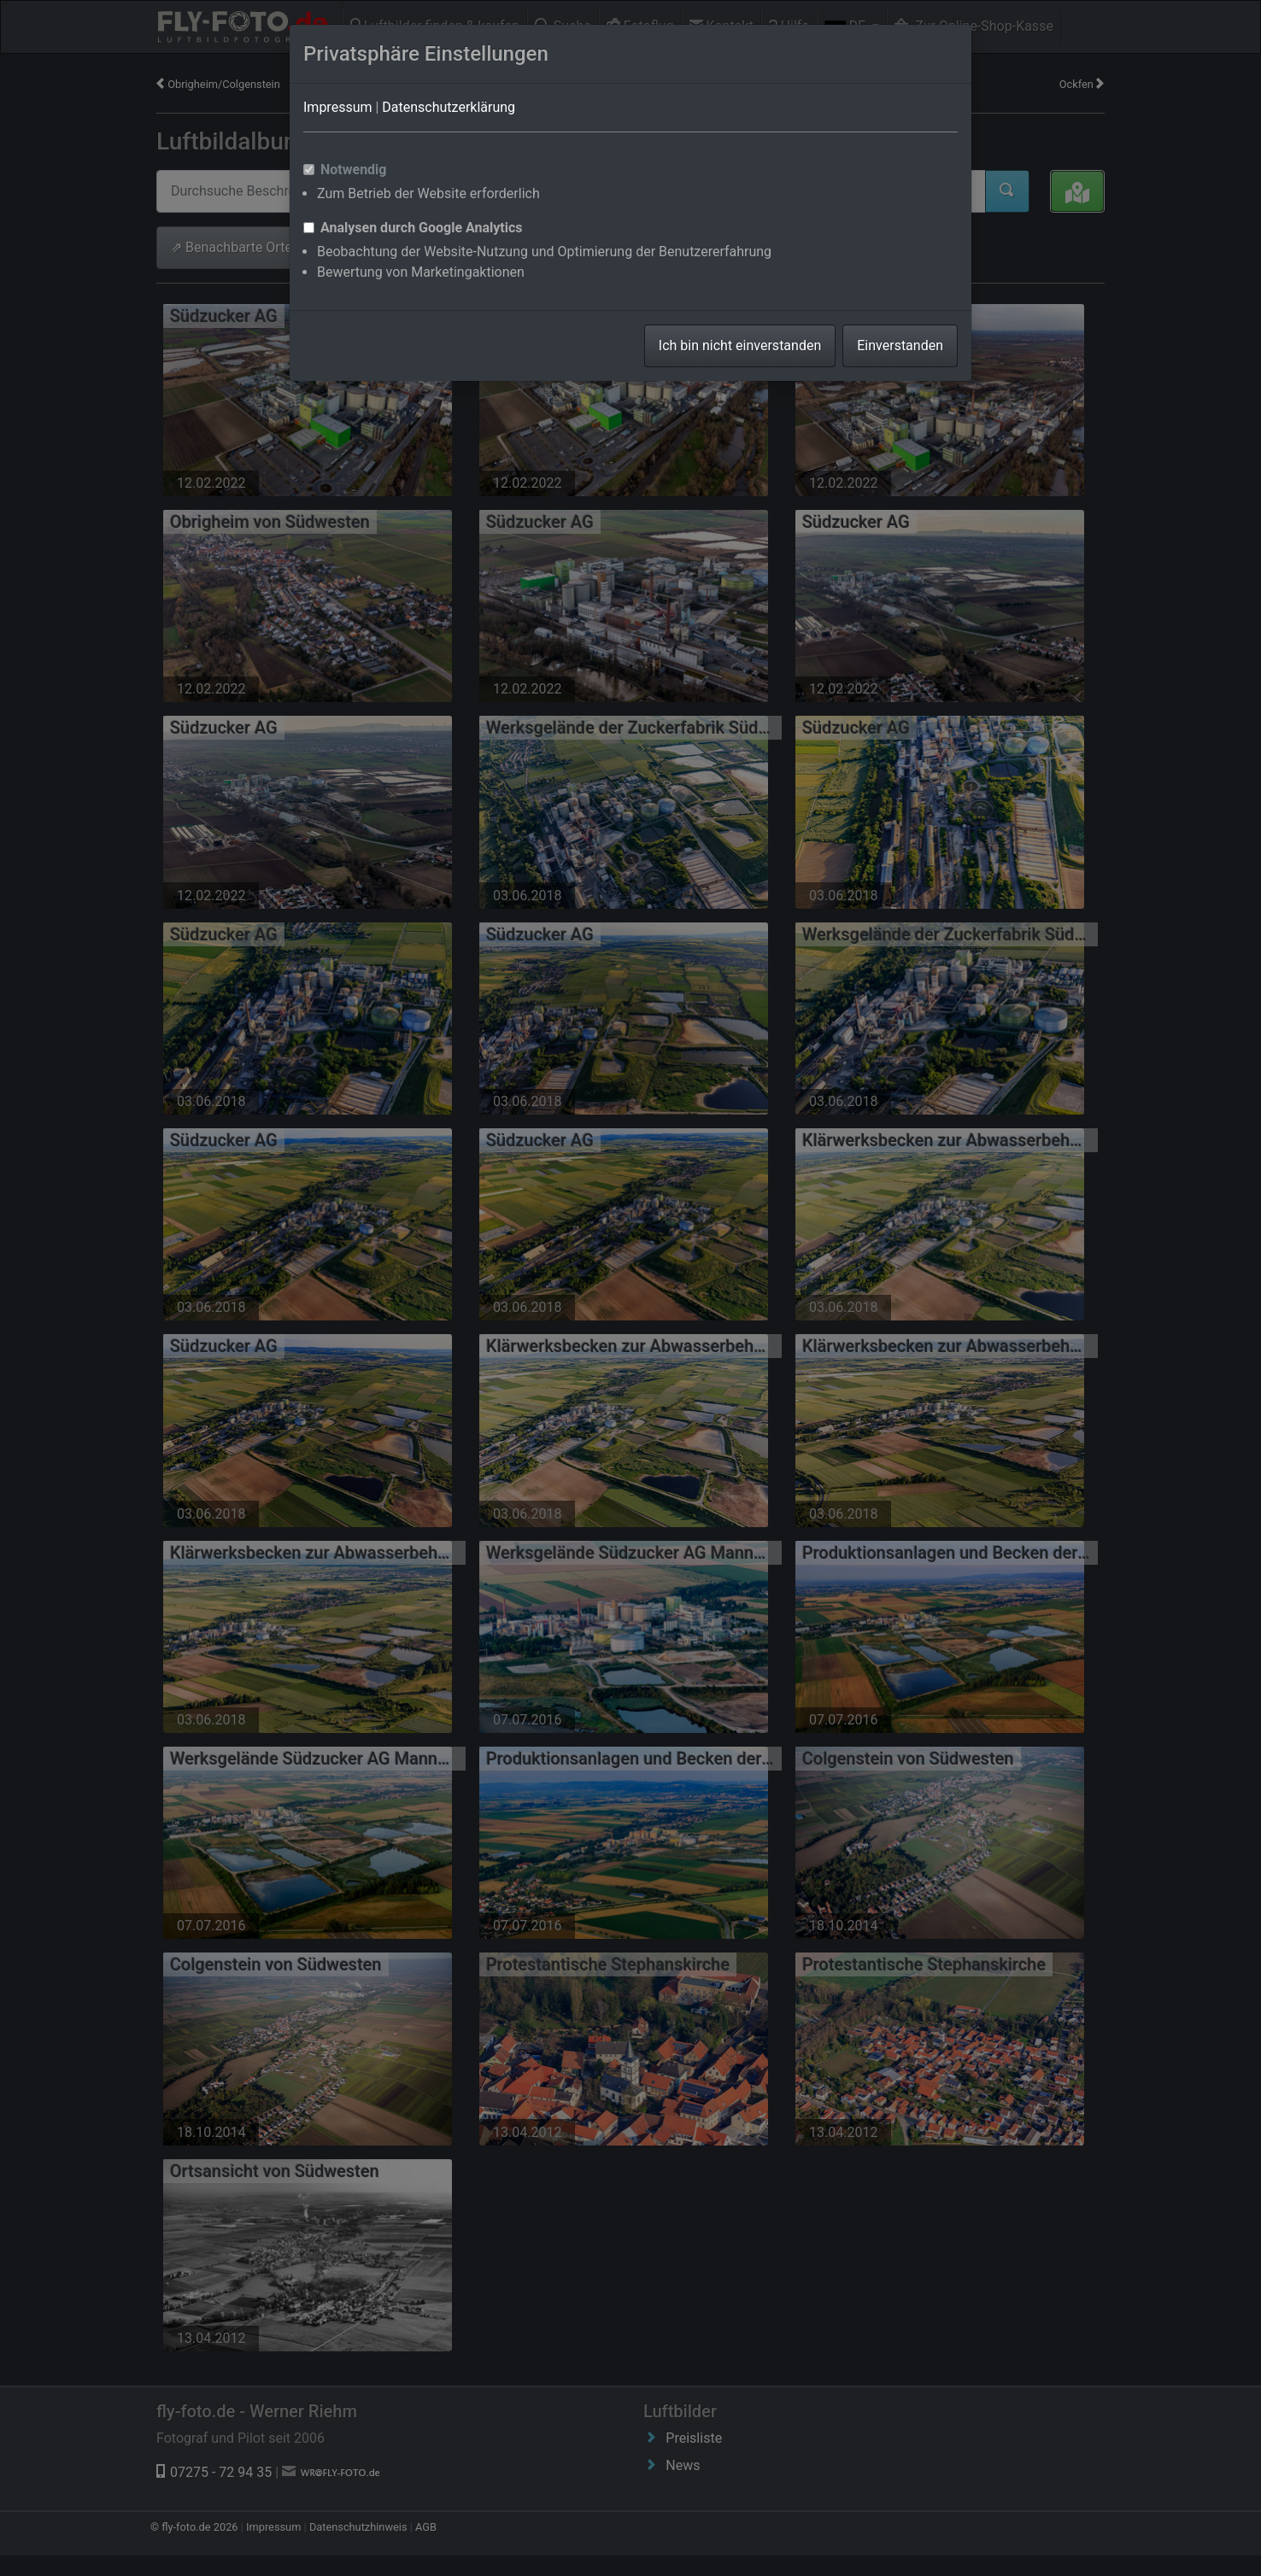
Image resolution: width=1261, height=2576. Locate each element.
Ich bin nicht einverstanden (740, 345)
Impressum (337, 107)
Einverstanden (900, 345)
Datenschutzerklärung (448, 107)
